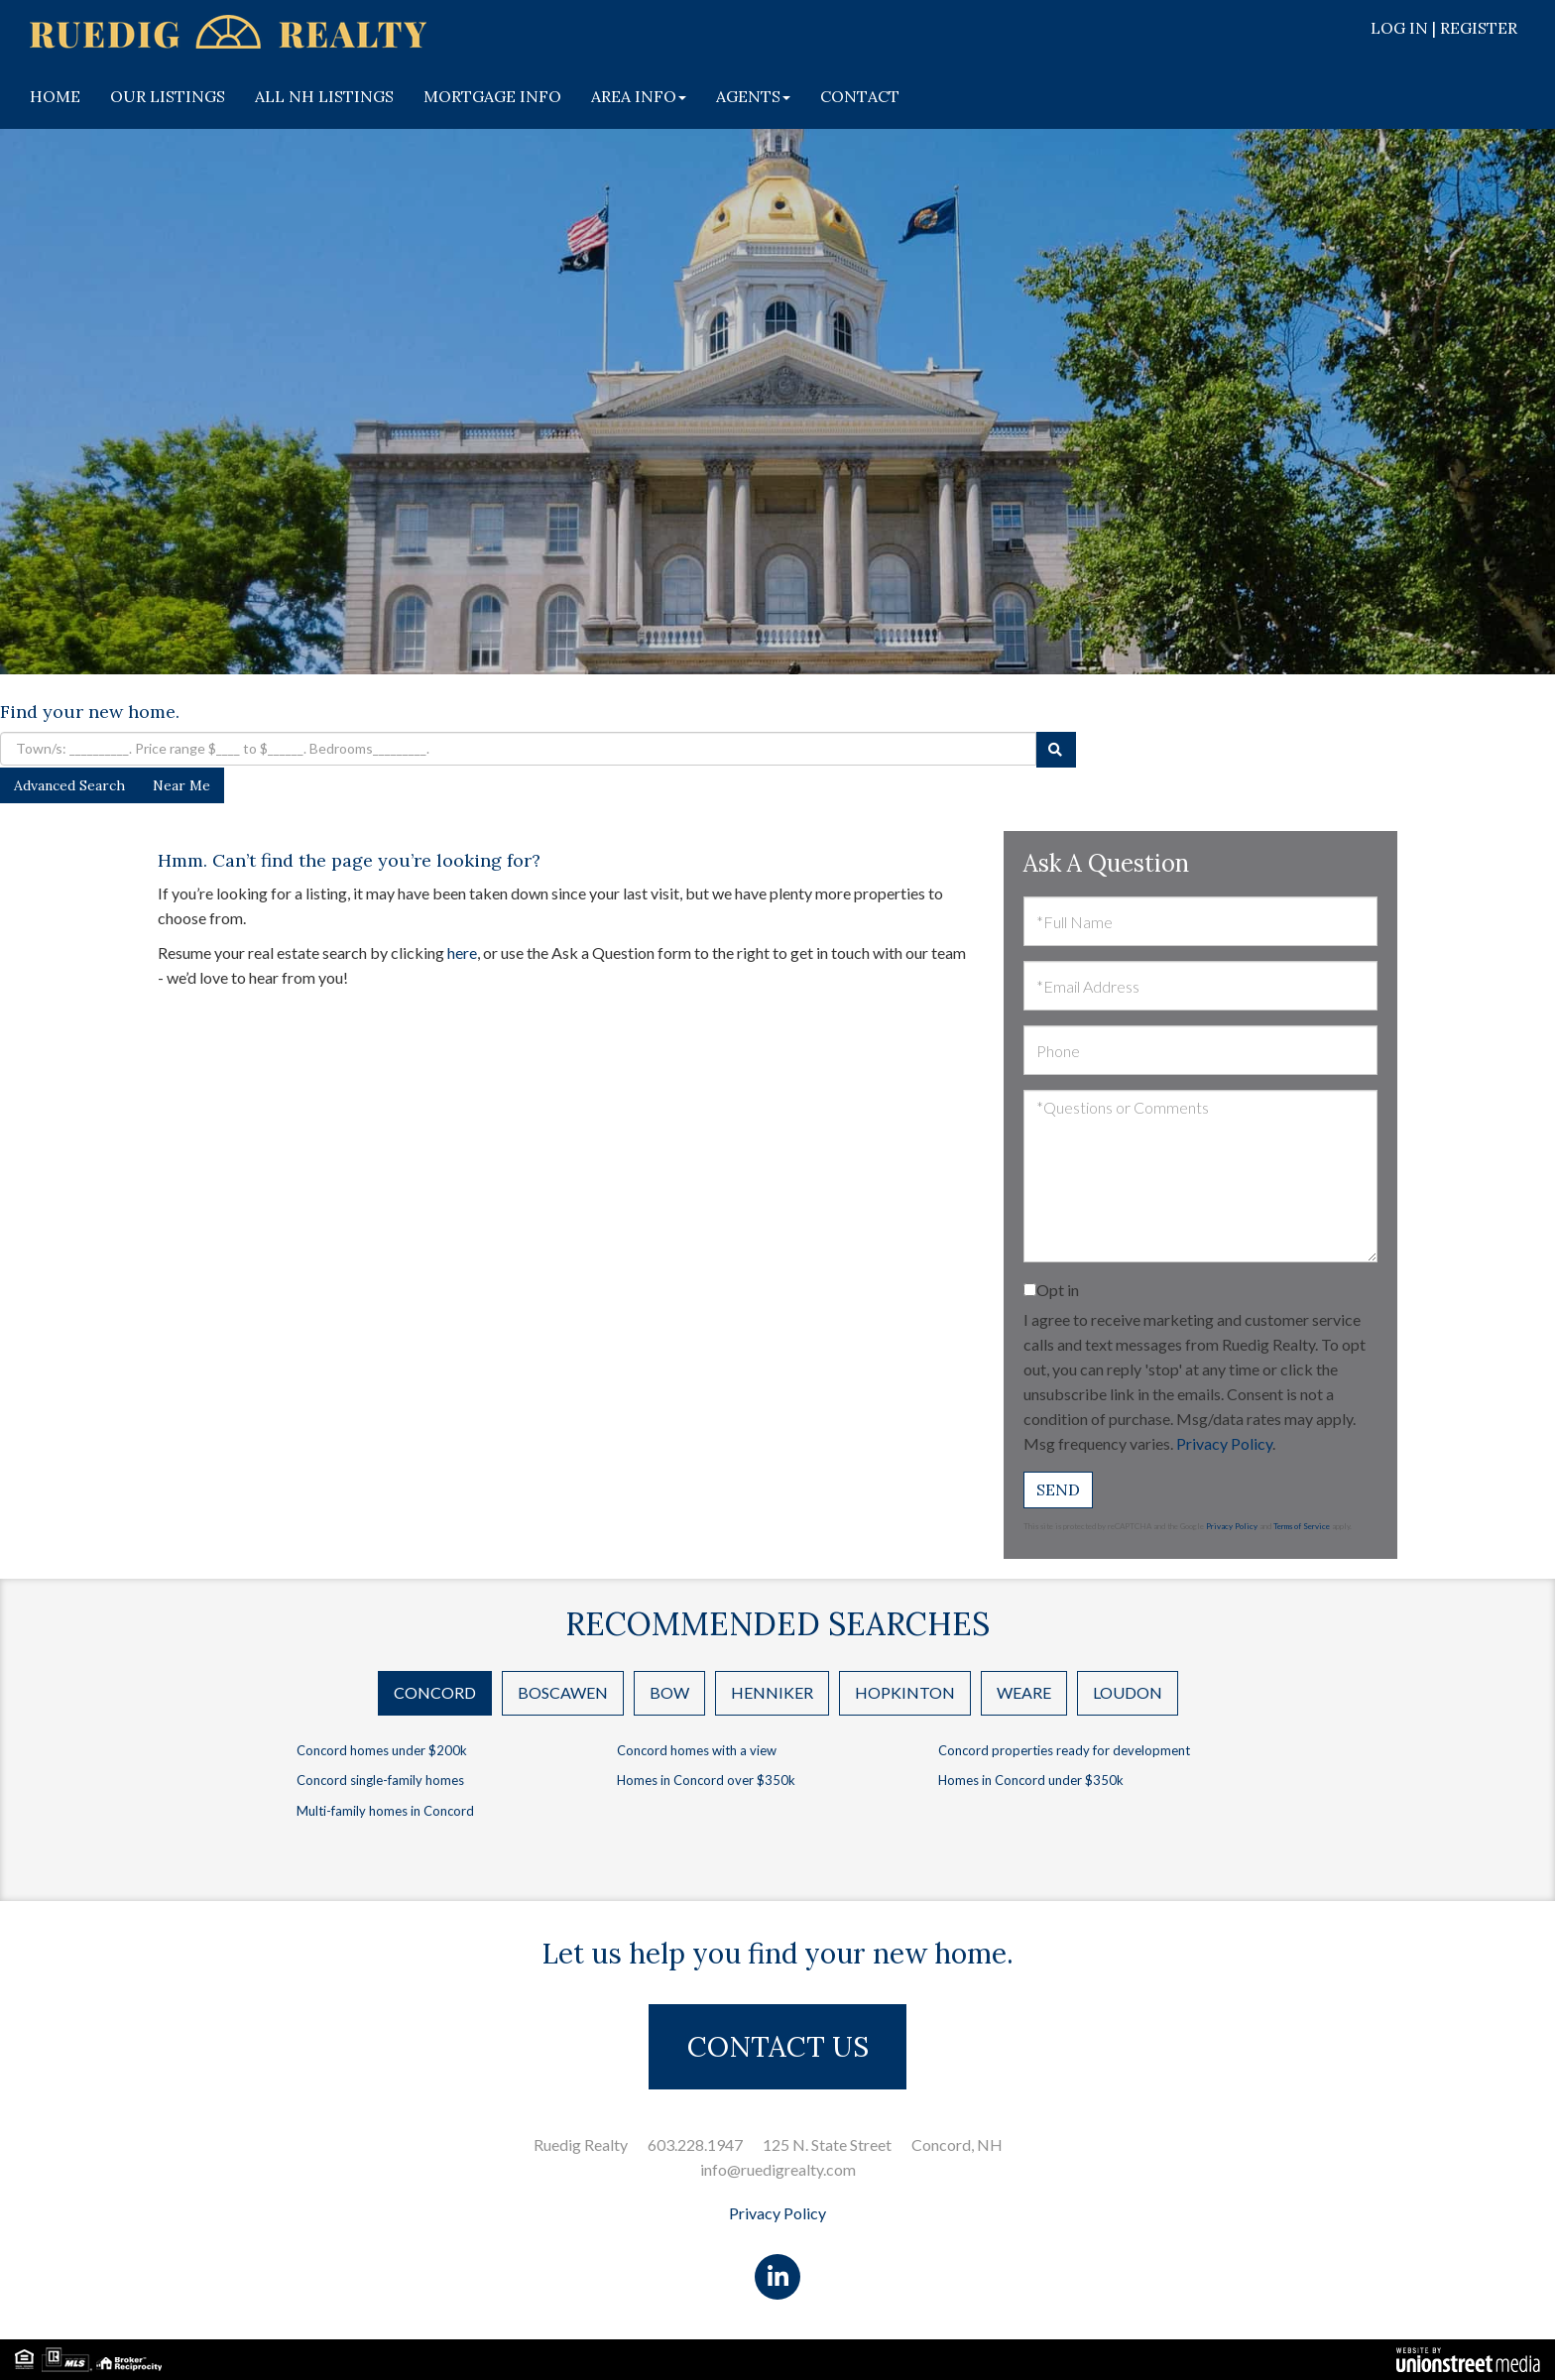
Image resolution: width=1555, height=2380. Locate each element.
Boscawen (563, 1692)
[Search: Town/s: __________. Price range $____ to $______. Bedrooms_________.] (518, 749)
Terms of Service (1301, 1526)
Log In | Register (1444, 28)
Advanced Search (69, 785)
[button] (1056, 750)
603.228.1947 (695, 2144)
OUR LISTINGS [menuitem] (167, 96)
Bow (669, 1692)
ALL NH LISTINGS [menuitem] (324, 96)
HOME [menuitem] (55, 96)
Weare (1024, 1692)
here (462, 952)
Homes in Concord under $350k (1031, 1780)
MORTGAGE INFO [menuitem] (492, 96)
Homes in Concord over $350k (706, 1780)
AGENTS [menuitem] (753, 96)
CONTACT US (778, 2047)
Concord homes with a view (697, 1750)
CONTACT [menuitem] (859, 96)
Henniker (772, 1692)
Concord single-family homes (380, 1780)
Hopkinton (905, 1692)
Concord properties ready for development (1064, 1750)
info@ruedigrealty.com (778, 2169)
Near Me (181, 785)
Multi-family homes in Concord (385, 1811)
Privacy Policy (1224, 1443)
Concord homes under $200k (382, 1750)
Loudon (1127, 1692)
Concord (435, 1692)
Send (1058, 1489)
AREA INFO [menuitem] (638, 96)
